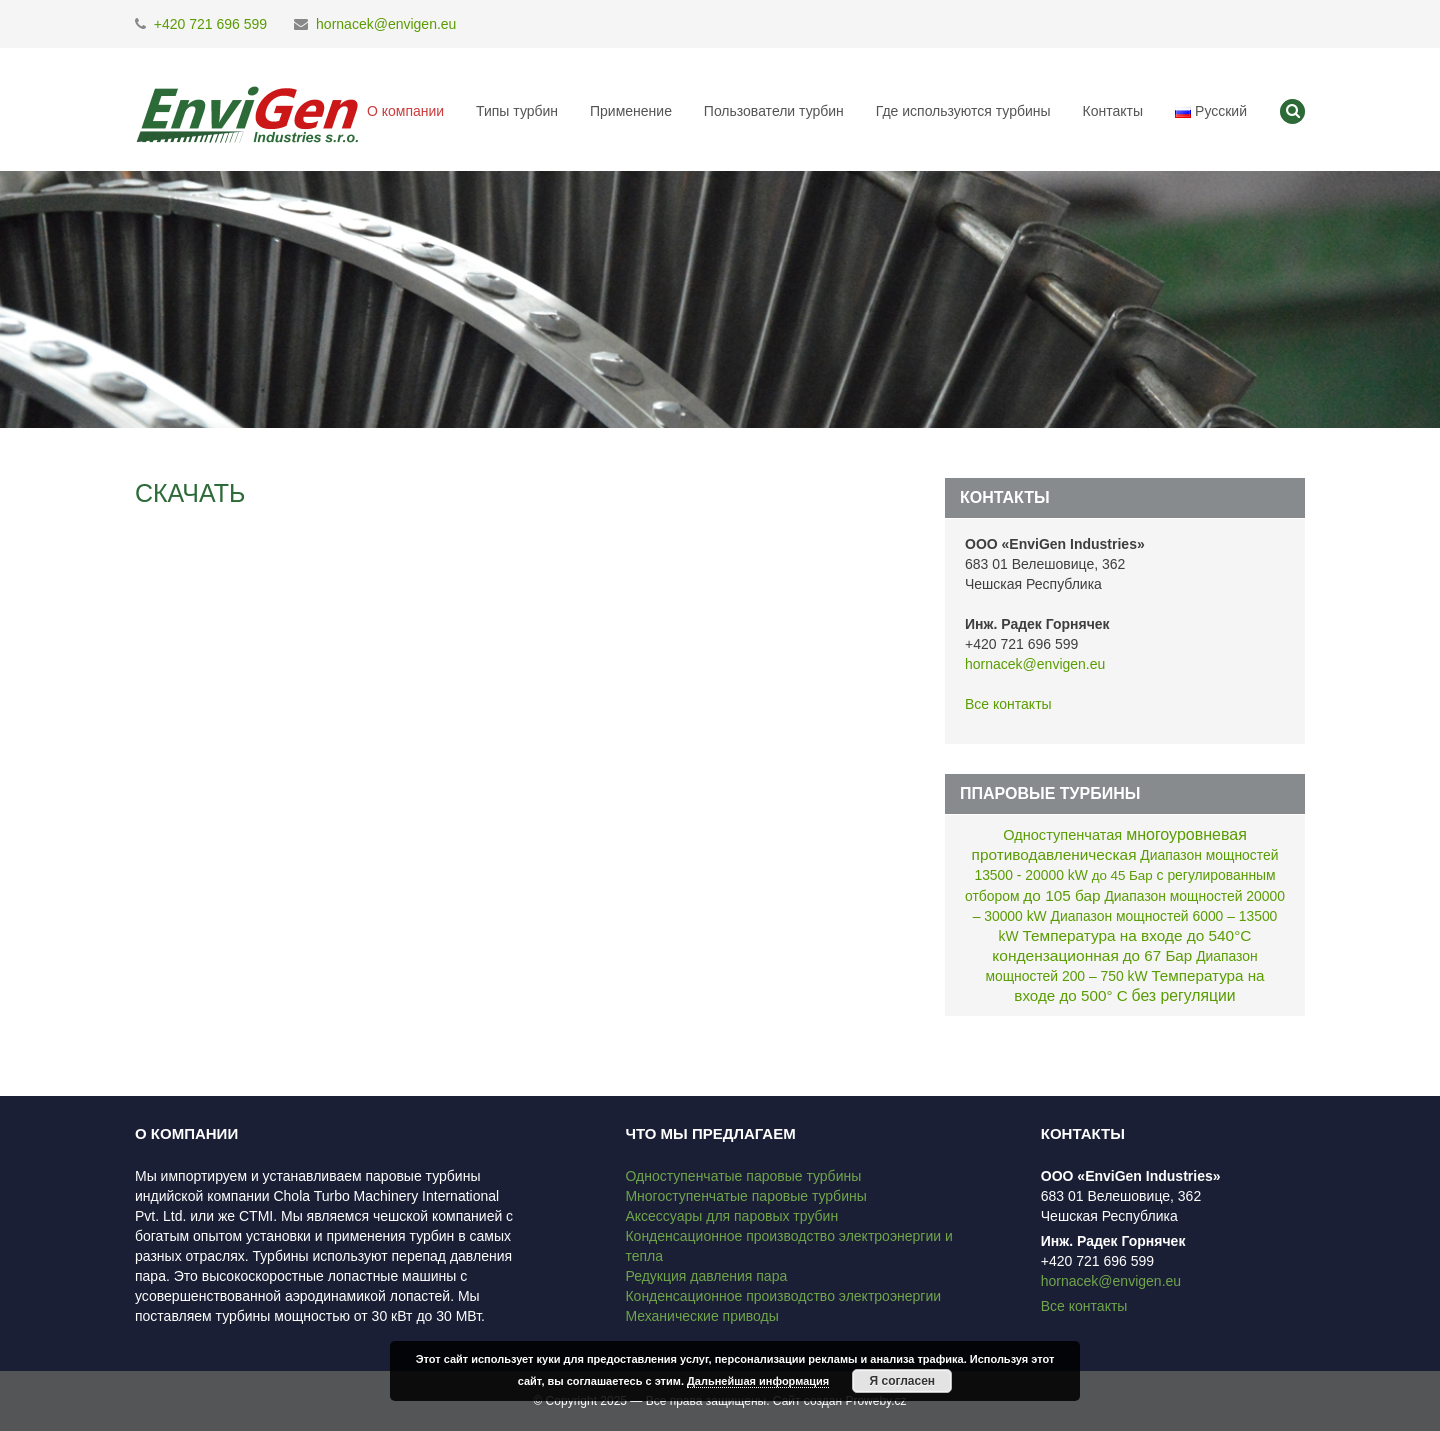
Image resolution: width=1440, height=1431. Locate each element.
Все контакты (1008, 704)
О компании (405, 111)
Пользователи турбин (774, 111)
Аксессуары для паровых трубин (731, 1216)
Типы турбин (517, 111)
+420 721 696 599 (210, 24)
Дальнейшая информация (758, 1381)
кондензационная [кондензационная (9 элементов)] (1055, 955)
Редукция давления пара (706, 1276)
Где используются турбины (963, 111)
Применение (631, 111)
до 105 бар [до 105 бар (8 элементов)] (1061, 895)
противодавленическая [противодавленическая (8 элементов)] (1054, 854)
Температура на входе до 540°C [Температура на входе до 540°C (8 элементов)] (1137, 935)
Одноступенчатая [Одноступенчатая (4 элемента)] (1062, 835)
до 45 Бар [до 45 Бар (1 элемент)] (1122, 875)
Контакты (1112, 111)
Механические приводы (701, 1316)
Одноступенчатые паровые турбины (743, 1176)
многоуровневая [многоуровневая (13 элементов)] (1186, 834)
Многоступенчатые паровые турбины (745, 1196)
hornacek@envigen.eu (386, 24)
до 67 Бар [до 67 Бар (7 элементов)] (1158, 955)
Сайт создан (807, 1401)
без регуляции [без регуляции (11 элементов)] (1184, 995)
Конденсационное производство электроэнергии (783, 1296)
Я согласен (903, 1381)
